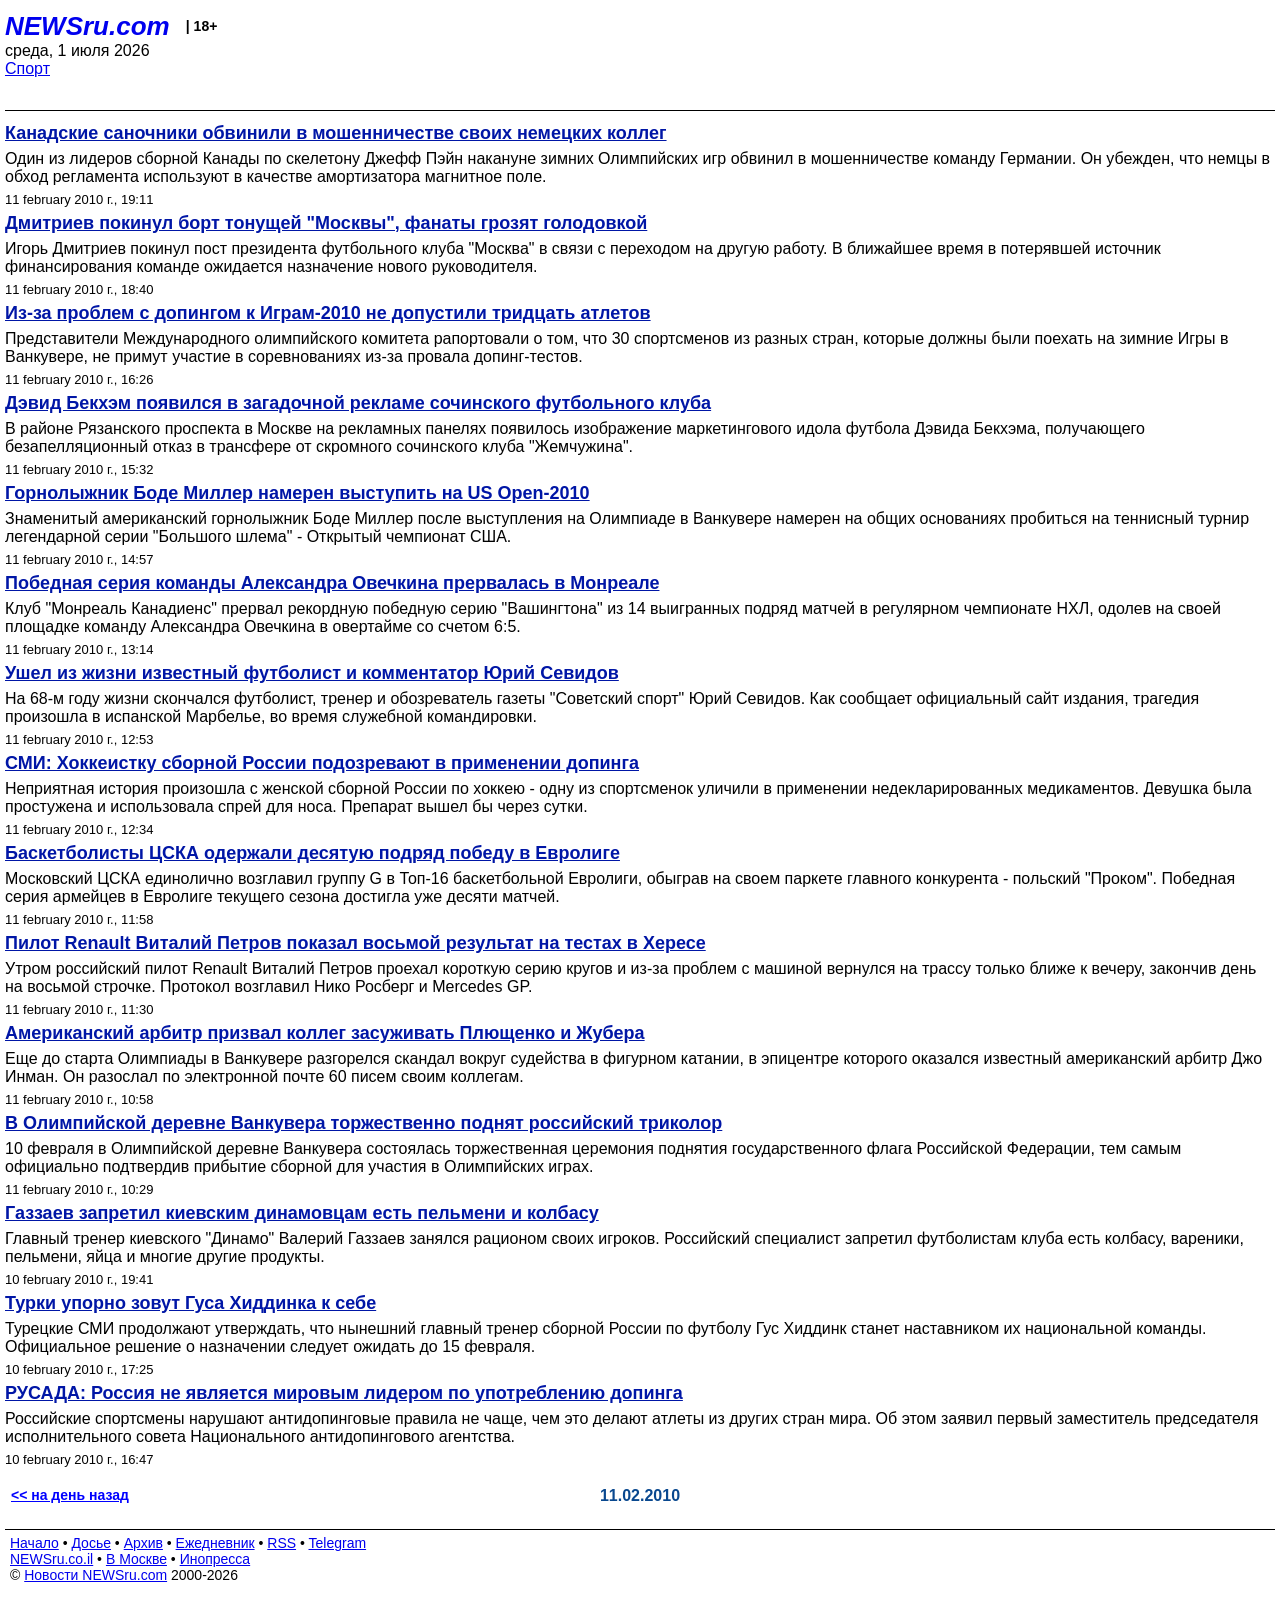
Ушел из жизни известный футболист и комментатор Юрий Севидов (312, 673)
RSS (281, 1543)
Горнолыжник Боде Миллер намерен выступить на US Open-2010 (297, 493)
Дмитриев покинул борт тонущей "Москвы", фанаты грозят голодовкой (326, 223)
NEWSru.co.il (51, 1559)
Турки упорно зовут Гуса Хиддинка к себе (190, 1303)
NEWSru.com (87, 26)
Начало (34, 1543)
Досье (91, 1543)
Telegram (338, 1543)
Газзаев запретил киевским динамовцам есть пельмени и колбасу (302, 1213)
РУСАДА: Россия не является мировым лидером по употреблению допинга (344, 1393)
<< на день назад (70, 1495)
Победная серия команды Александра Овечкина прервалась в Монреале (332, 583)
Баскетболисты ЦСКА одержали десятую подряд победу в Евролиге (312, 853)
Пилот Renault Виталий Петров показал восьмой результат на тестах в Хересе (355, 943)
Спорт (27, 68)
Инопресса (215, 1559)
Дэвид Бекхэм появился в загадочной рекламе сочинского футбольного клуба (358, 403)
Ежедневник (215, 1543)
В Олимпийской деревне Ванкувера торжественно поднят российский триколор (363, 1123)
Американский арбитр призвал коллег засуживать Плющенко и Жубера (325, 1033)
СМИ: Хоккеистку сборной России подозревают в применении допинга (322, 763)
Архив (143, 1543)
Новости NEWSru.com (95, 1575)
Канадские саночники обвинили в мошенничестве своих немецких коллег (336, 133)
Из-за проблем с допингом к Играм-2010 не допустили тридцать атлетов (328, 313)
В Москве (136, 1559)
